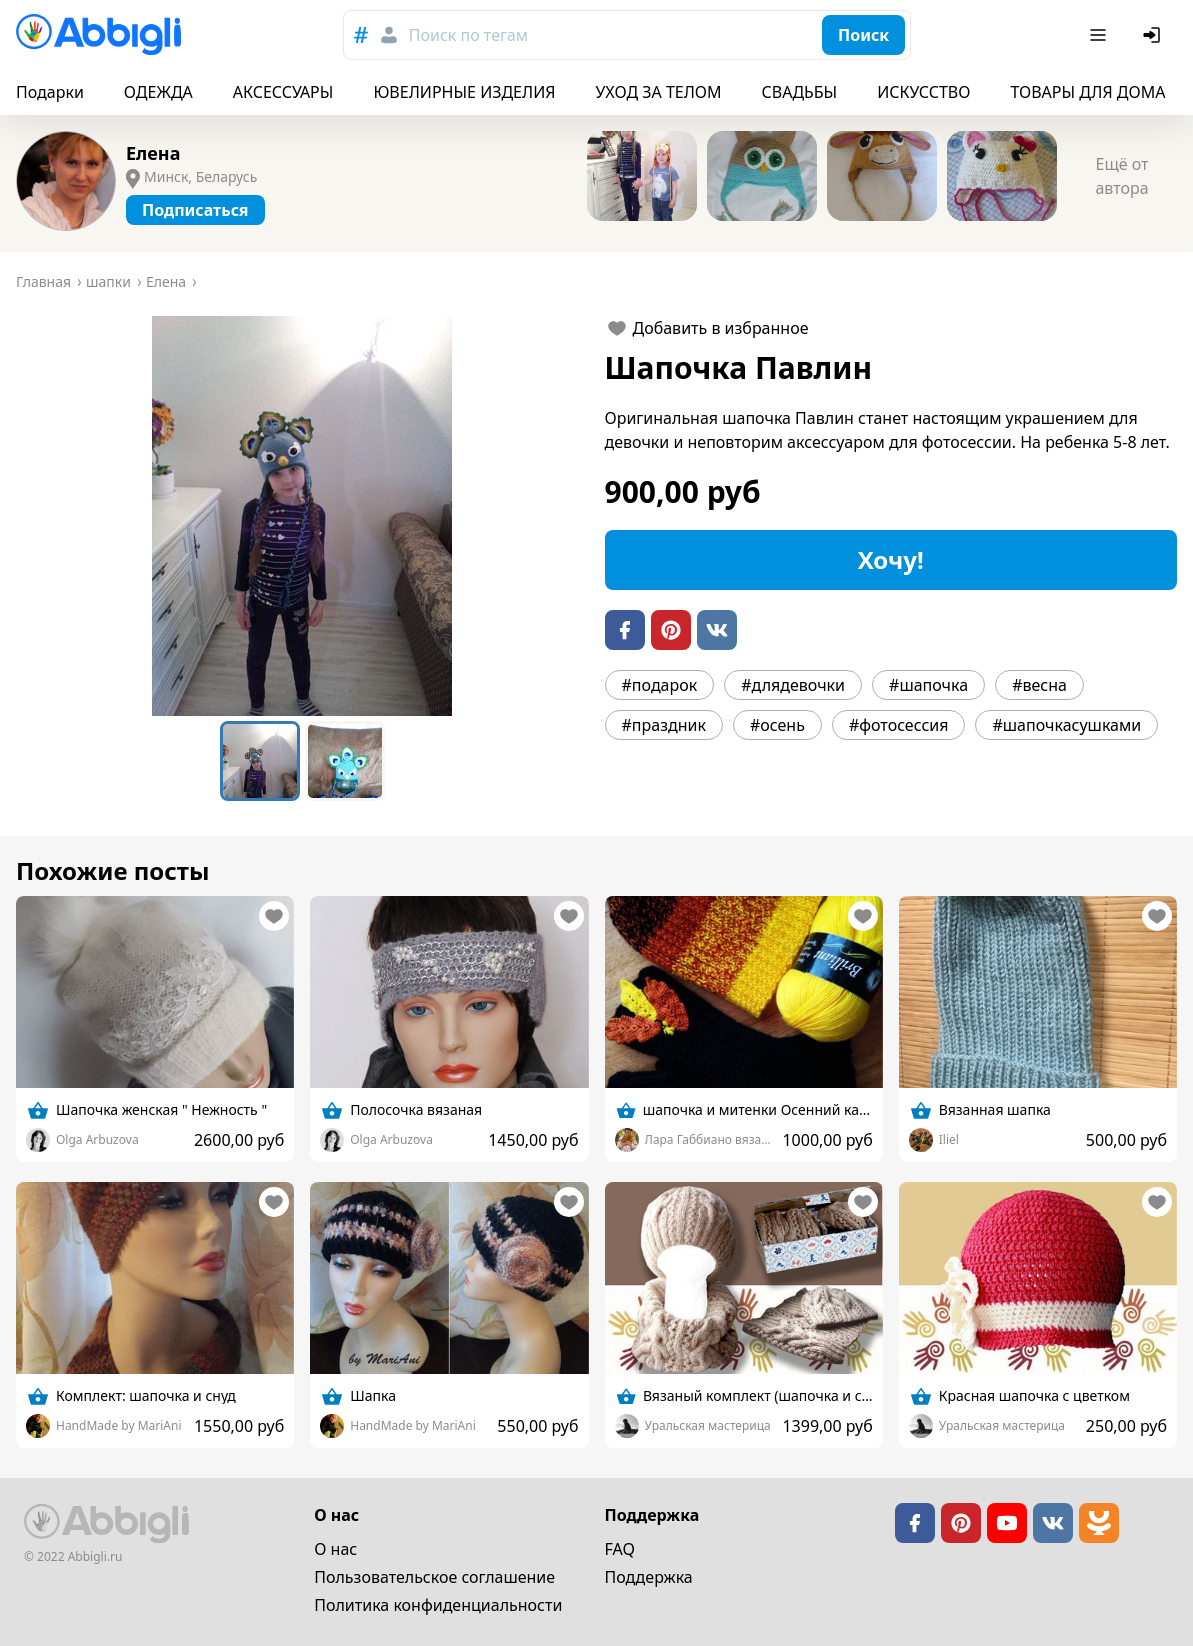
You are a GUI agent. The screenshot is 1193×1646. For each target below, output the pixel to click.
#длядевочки (793, 685)
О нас (335, 1549)
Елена (153, 153)
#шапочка (928, 685)
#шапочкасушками (1066, 725)
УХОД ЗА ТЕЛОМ (659, 92)
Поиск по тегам (468, 35)
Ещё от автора (1121, 176)
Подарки (50, 92)
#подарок (660, 685)
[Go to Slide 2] (345, 761)
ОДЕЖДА (158, 92)
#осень (777, 725)
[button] (302, 516)
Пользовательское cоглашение (434, 1577)
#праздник (664, 725)
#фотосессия (899, 725)
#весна (1039, 685)
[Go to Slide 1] (260, 761)
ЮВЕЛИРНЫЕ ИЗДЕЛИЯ (464, 92)
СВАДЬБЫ (800, 92)
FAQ (620, 1549)
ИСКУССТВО (923, 92)
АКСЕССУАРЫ (283, 92)
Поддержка (649, 1577)
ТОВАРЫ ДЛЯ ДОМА (1087, 92)
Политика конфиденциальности (438, 1605)
